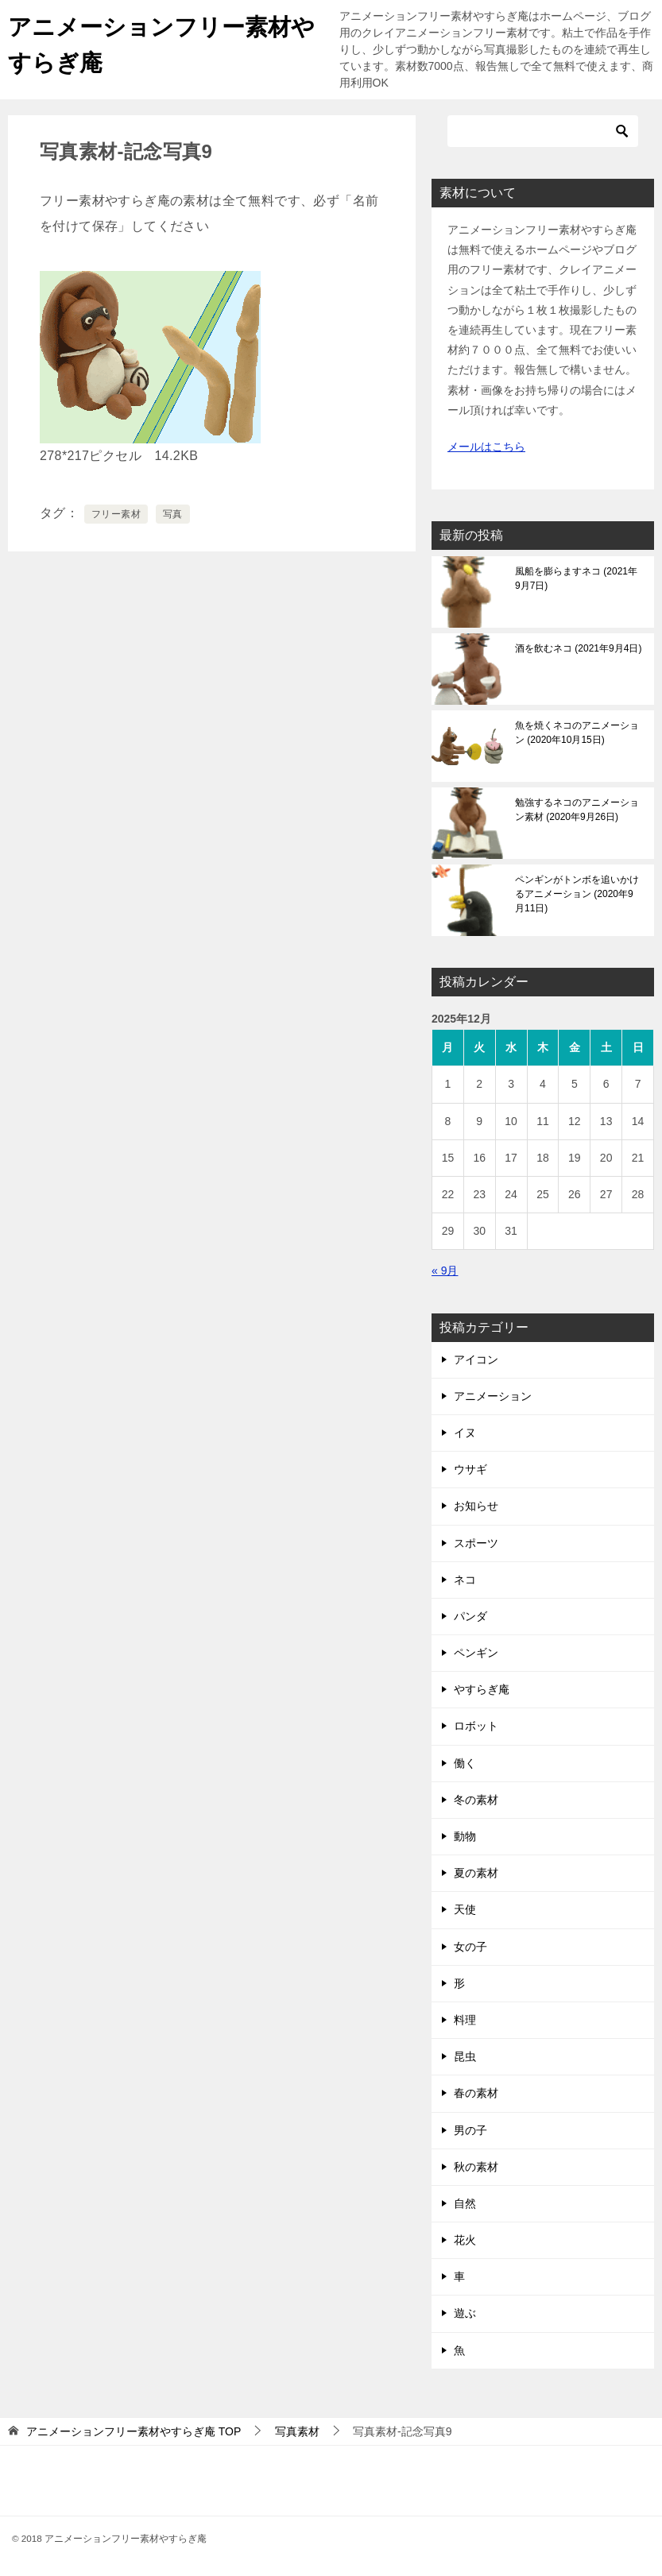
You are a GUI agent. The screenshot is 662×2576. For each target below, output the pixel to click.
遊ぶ (465, 2313)
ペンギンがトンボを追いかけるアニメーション (577, 894)
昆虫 (465, 2056)
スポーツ (476, 1543)
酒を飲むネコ (578, 648)
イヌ (465, 1432)
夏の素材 (476, 1872)
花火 (465, 2240)
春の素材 (476, 2093)
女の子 (470, 1946)
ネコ (465, 1579)
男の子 (470, 2130)
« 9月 (445, 1270)
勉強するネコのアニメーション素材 (577, 809)
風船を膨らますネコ (576, 578)
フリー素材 (116, 514)
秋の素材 (476, 2166)
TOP (133, 2431)
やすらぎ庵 (481, 1689)
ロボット (476, 1725)
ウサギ (470, 1469)
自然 (465, 2203)
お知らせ (476, 1505)
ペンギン (476, 1652)
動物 (465, 1836)
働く (465, 1763)
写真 (173, 514)
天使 (465, 1909)
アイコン (476, 1359)
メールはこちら (486, 446)
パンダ (470, 1616)
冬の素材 (476, 1799)
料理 (465, 2019)
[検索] (542, 131)
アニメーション (493, 1396)
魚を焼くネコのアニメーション (577, 732)
